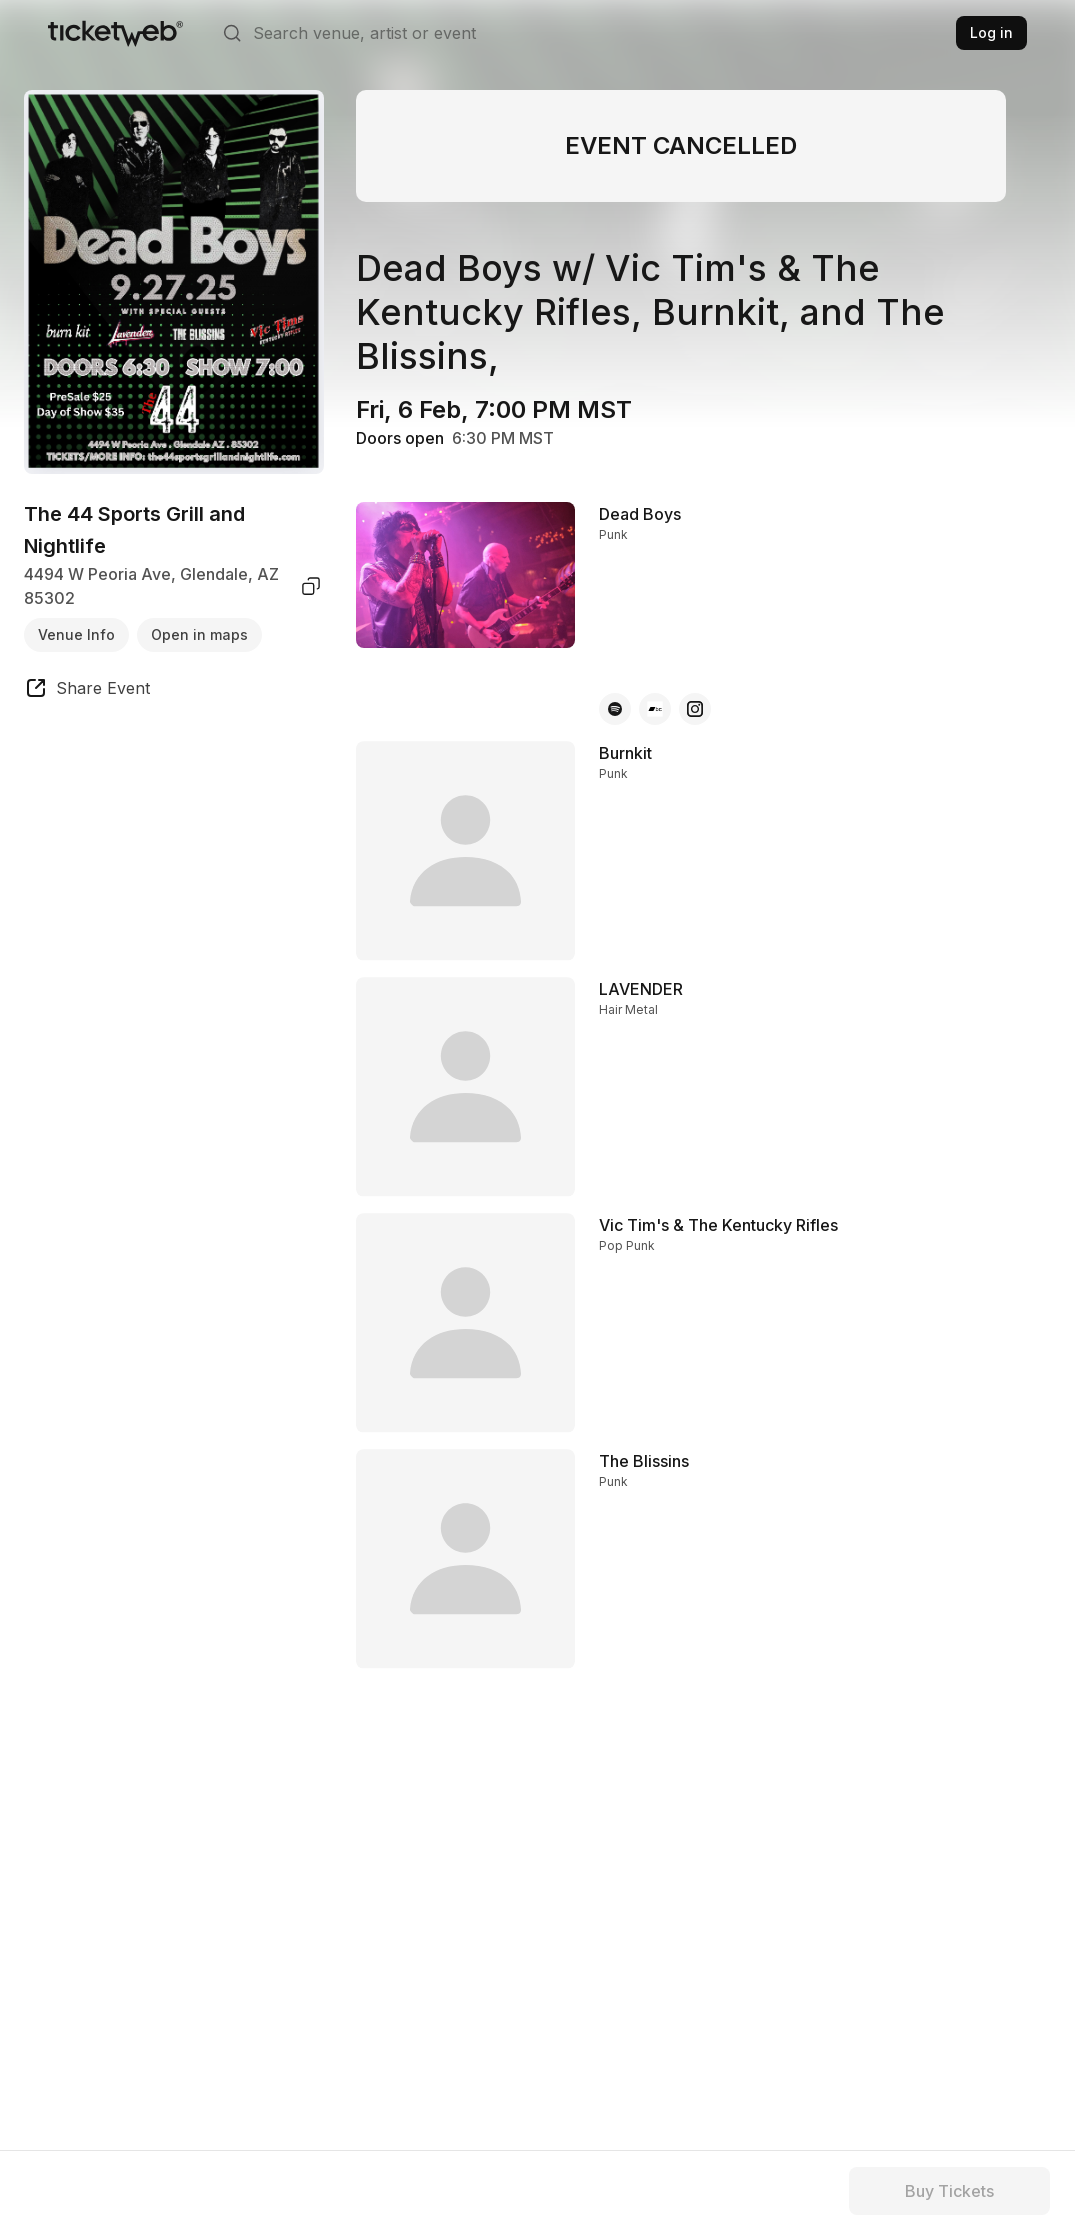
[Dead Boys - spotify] (615, 709)
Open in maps (199, 634)
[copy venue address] (311, 586)
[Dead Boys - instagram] (695, 709)
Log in (991, 32)
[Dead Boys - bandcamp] (655, 709)
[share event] (87, 691)
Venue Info (76, 634)
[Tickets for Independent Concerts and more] (115, 33)
